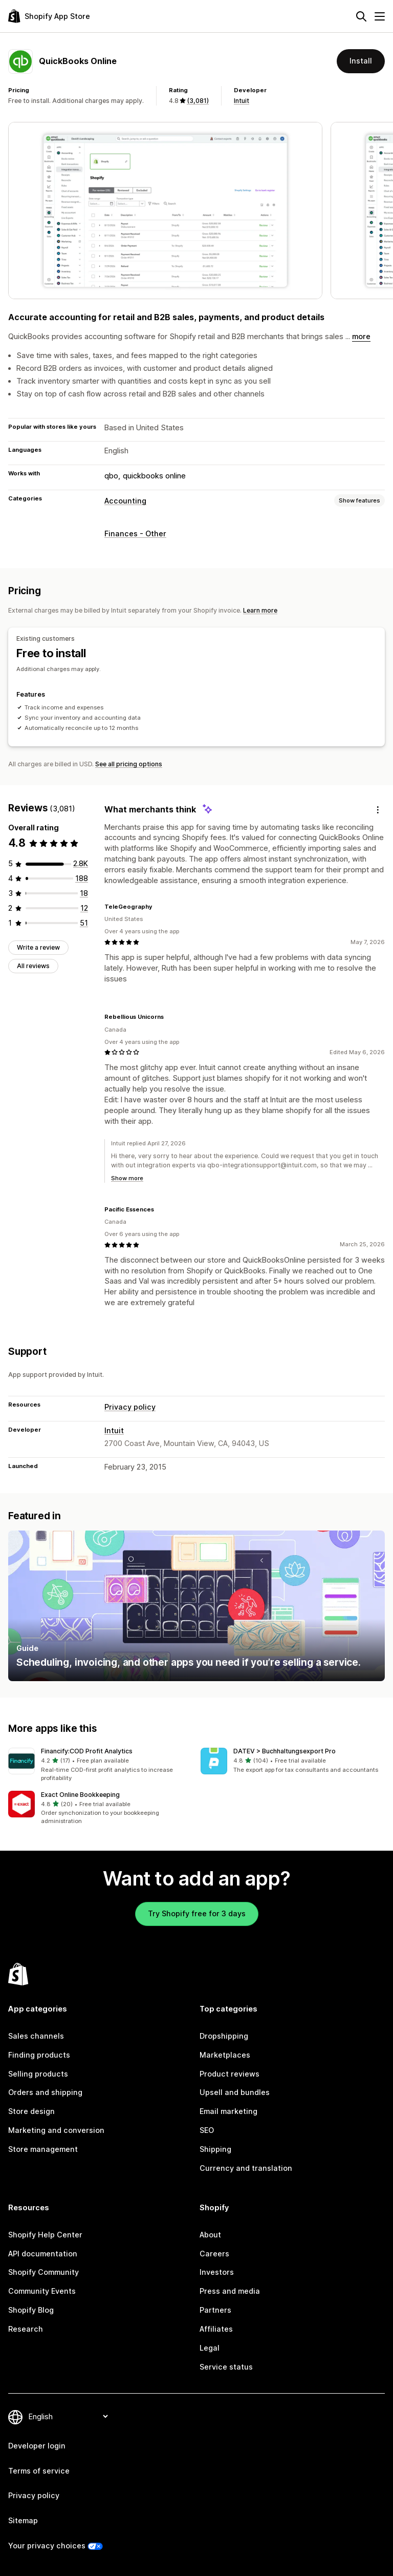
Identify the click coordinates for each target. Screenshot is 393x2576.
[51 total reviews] (84, 922)
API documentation (42, 2253)
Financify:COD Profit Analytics (87, 1751)
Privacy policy (130, 1406)
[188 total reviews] (81, 878)
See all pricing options (128, 764)
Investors (217, 2272)
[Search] (361, 16)
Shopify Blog (31, 2310)
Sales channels (36, 2036)
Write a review (38, 947)
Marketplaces (225, 2054)
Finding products (39, 2054)
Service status (226, 2366)
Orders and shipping (45, 2092)
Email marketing (228, 2111)
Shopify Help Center (45, 2234)
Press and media (230, 2291)
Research (25, 2328)
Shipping (215, 2149)
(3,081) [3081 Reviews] (198, 100)
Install (361, 60)
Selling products (38, 2073)
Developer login (37, 2445)
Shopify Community (43, 2272)
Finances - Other (135, 533)
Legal (210, 2347)
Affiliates (216, 2328)
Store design (31, 2111)
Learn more (260, 610)
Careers (214, 2253)
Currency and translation (246, 2168)
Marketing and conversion (56, 2130)
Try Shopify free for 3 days (197, 1913)
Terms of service (39, 2470)
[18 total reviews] (84, 892)
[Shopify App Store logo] (49, 16)
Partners (215, 2310)
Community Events (42, 2291)
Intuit (241, 100)
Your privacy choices (46, 2545)
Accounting (125, 500)
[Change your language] (68, 2417)
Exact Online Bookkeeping (80, 1794)
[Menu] (380, 16)
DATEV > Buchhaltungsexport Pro (284, 1751)
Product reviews (229, 2073)
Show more (127, 1177)
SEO (207, 2130)
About (210, 2234)
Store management (43, 2149)
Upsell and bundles (235, 2092)
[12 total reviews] (84, 907)
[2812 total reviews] (80, 863)
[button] (100, 1764)
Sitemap (23, 2520)
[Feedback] (377, 810)
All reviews (33, 966)
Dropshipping (224, 2036)
